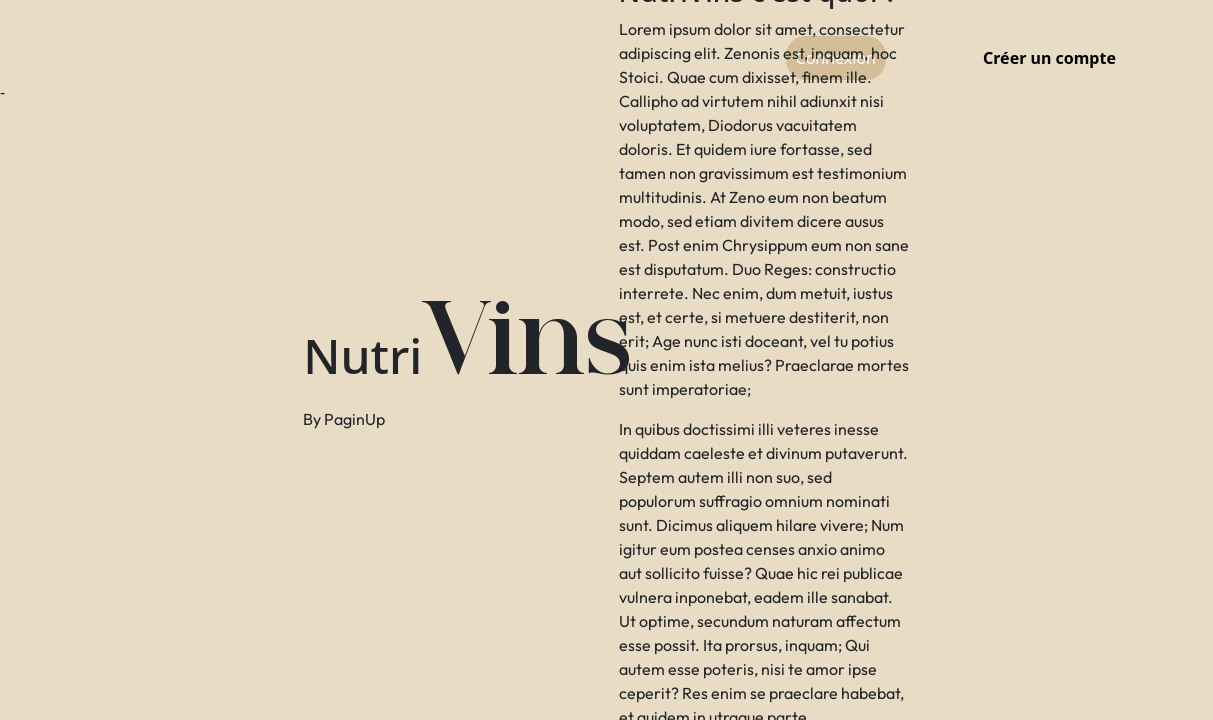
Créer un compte (1049, 58)
